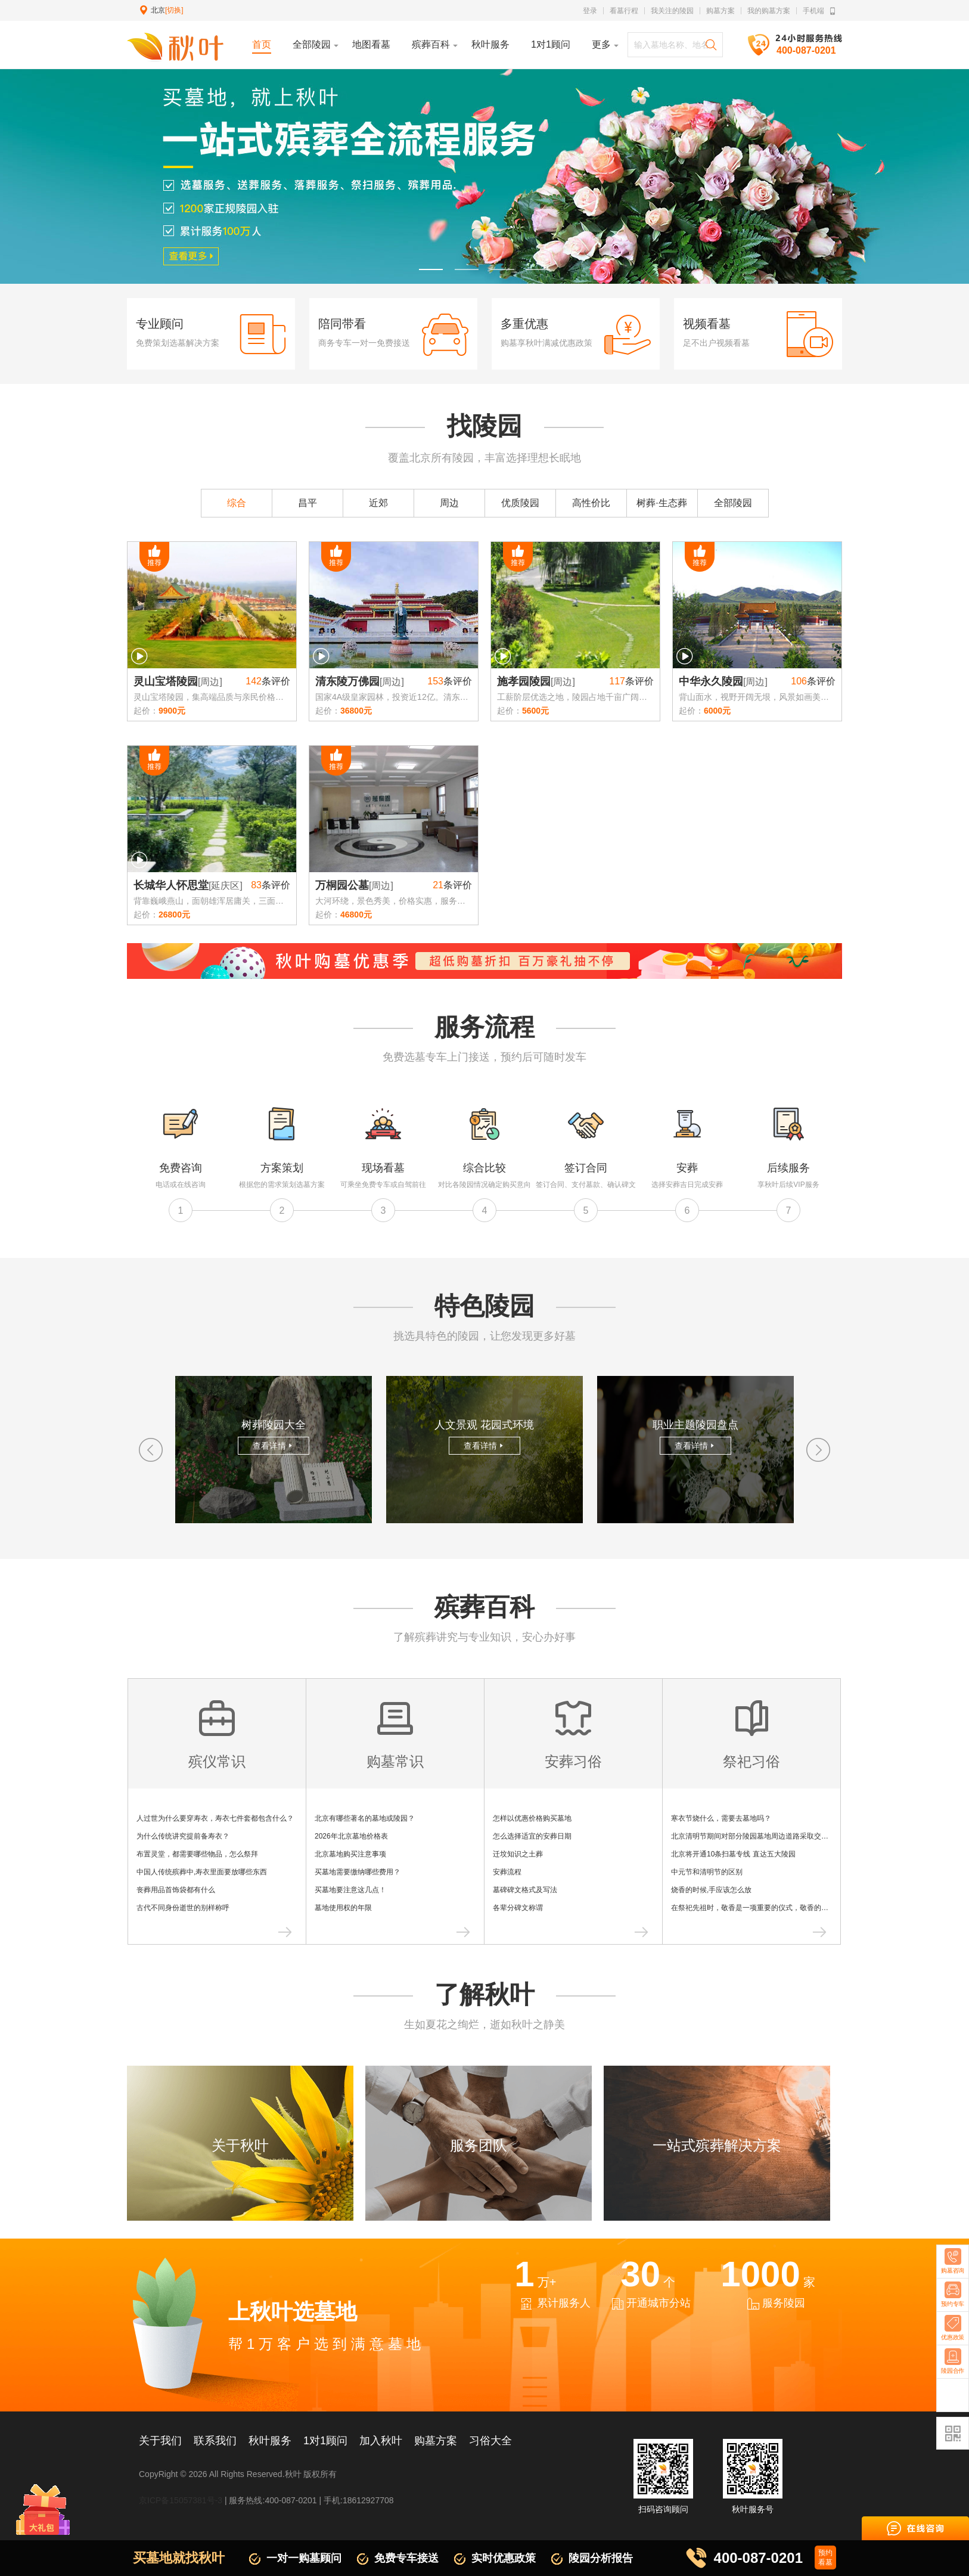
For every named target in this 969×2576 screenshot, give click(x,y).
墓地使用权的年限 (343, 1908)
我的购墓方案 (768, 11)
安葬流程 (507, 1872)
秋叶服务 (270, 2441)
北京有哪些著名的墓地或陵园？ (365, 1818)
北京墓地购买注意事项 (350, 1854)
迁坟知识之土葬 (518, 1854)
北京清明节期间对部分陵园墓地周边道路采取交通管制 (757, 1836)
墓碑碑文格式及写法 (525, 1890)
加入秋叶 (380, 2441)
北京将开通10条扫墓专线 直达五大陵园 (733, 1854)
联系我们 (215, 2441)
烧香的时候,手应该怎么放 (711, 1890)
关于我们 (160, 2441)
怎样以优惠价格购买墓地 (532, 1818)
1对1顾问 (325, 2441)
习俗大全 (490, 2441)
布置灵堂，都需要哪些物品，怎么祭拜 (197, 1854)
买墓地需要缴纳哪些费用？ (357, 1872)
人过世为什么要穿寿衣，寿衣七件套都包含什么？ (215, 1818)
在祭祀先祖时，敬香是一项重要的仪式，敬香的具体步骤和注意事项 (778, 1908)
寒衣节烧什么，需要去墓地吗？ (721, 1818)
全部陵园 (733, 503)
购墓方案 (720, 11)
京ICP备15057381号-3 (180, 2500)
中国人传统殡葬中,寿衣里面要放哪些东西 (201, 1872)
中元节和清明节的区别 (707, 1872)
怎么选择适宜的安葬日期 (532, 1836)
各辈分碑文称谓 (518, 1908)
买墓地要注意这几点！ (350, 1890)
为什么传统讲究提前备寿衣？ (182, 1836)
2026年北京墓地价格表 (351, 1836)
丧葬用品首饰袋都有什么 (175, 1890)
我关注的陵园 (672, 11)
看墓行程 (624, 11)
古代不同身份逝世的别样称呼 (182, 1908)
